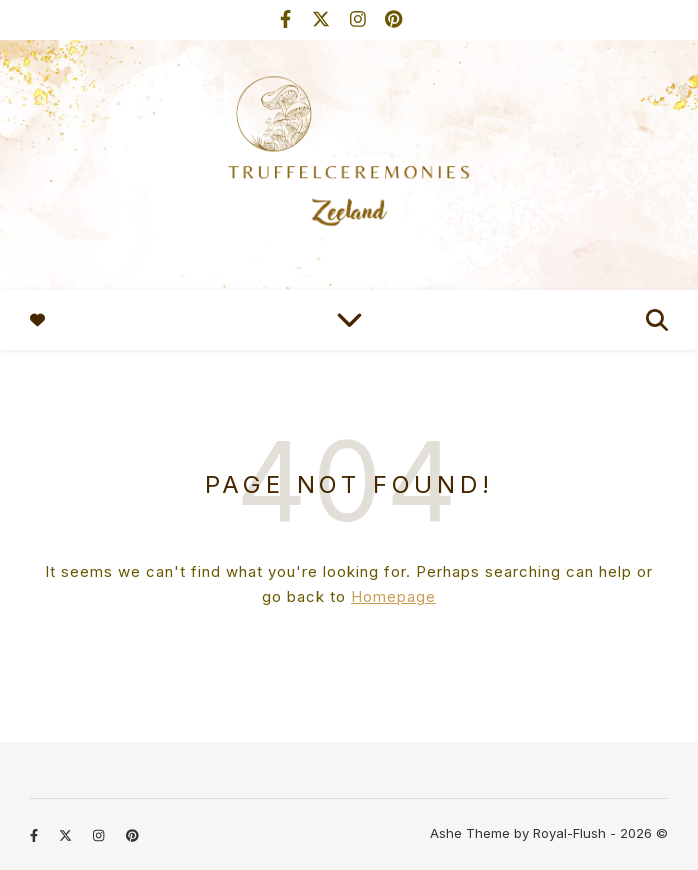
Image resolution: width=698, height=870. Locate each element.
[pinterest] (393, 19)
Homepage (393, 596)
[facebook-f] (288, 19)
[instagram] (360, 19)
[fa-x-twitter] (323, 19)
